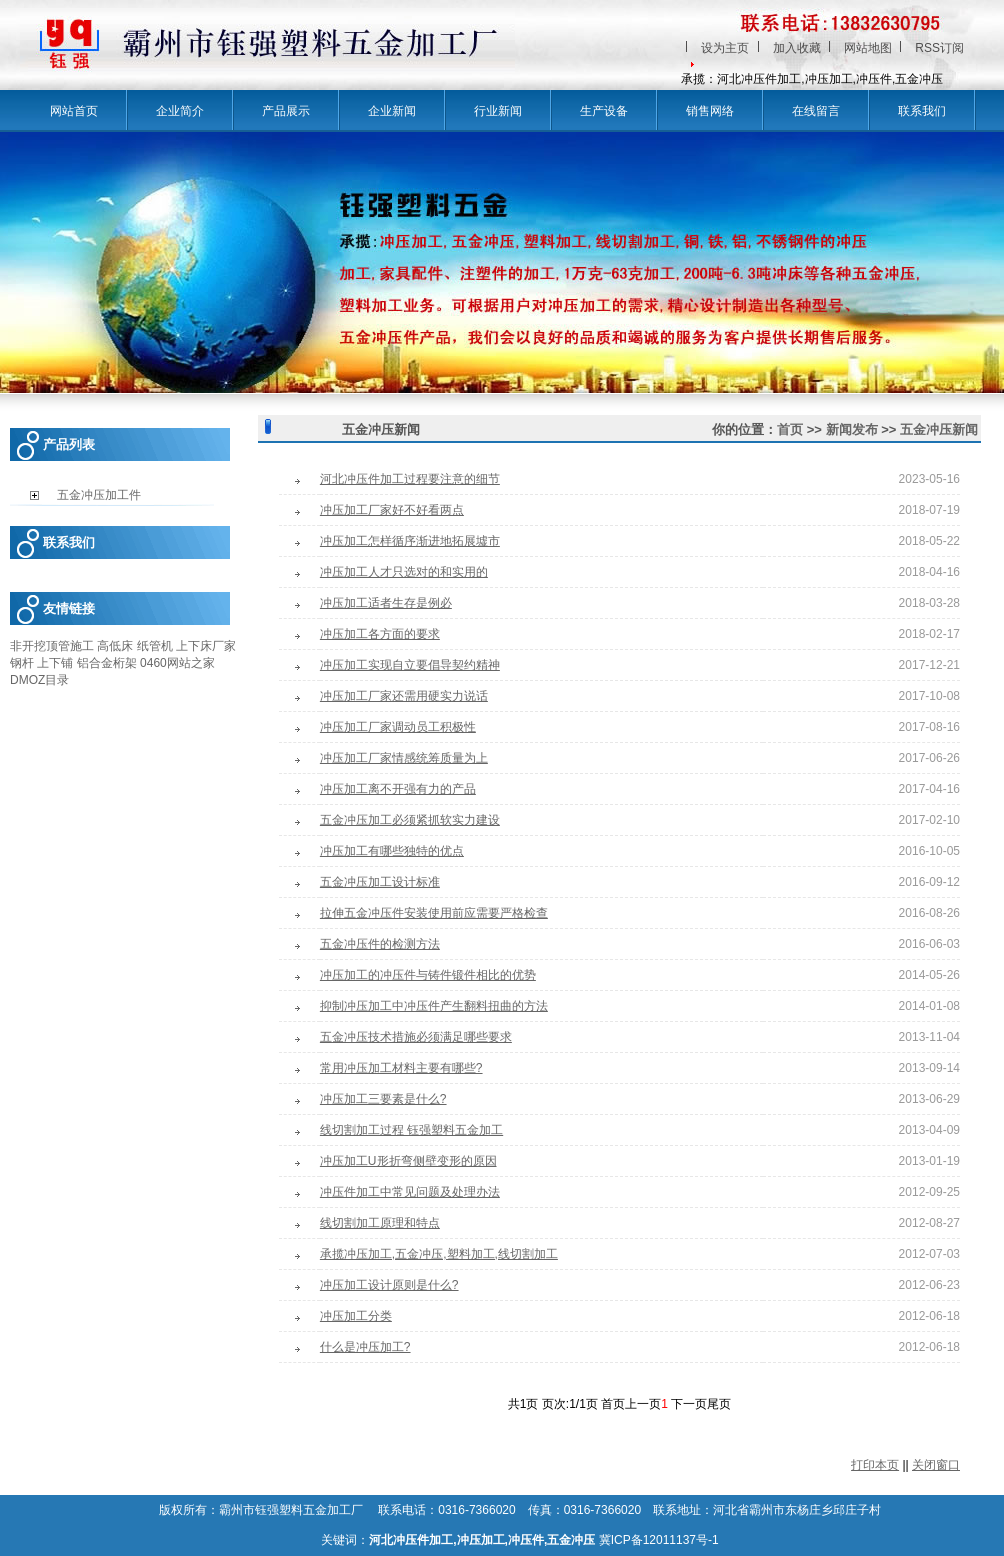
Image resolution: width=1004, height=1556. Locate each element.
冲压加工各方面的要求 (380, 634)
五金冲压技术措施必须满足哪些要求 (416, 1037)
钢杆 (22, 663)
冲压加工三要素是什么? (383, 1099)
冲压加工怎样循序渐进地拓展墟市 (410, 541)
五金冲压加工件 (99, 495)
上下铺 (55, 663)
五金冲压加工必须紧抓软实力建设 (410, 820)
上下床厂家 (206, 646)
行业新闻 (498, 111)
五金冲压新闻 (939, 429)
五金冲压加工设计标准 (380, 882)
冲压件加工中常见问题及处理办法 (410, 1192)
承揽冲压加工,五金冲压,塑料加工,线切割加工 (439, 1254)
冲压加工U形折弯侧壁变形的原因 (408, 1161)
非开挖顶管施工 (52, 646)
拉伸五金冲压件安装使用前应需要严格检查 (434, 913)
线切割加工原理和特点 (380, 1223)
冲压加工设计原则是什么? (389, 1285)
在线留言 (816, 111)
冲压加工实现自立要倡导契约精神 (410, 665)
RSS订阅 (939, 48)
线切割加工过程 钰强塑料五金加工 (411, 1130)
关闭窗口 (936, 1465)
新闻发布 (852, 429)
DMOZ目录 (39, 680)
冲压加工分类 (356, 1316)
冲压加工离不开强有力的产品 (398, 789)
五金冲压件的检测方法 (380, 944)
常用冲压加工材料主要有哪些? (401, 1068)
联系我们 (922, 111)
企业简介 (180, 111)
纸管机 (155, 646)
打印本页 (875, 1465)
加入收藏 (797, 48)
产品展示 (286, 111)
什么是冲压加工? (365, 1347)
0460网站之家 (177, 663)
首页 (790, 429)
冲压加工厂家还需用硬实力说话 (404, 696)
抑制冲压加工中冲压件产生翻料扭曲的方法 (434, 1006)
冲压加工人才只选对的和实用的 (404, 572)
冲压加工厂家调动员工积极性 (398, 727)
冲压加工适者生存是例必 (386, 603)
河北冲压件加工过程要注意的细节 (410, 479)
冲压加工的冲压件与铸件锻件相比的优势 (428, 975)
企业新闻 (392, 111)
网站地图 (868, 48)
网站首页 (74, 111)
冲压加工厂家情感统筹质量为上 (404, 758)
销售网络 (710, 111)
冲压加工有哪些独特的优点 (392, 851)
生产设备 (604, 111)
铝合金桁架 (107, 663)
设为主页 (725, 48)
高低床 (115, 646)
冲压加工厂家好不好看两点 (392, 510)
